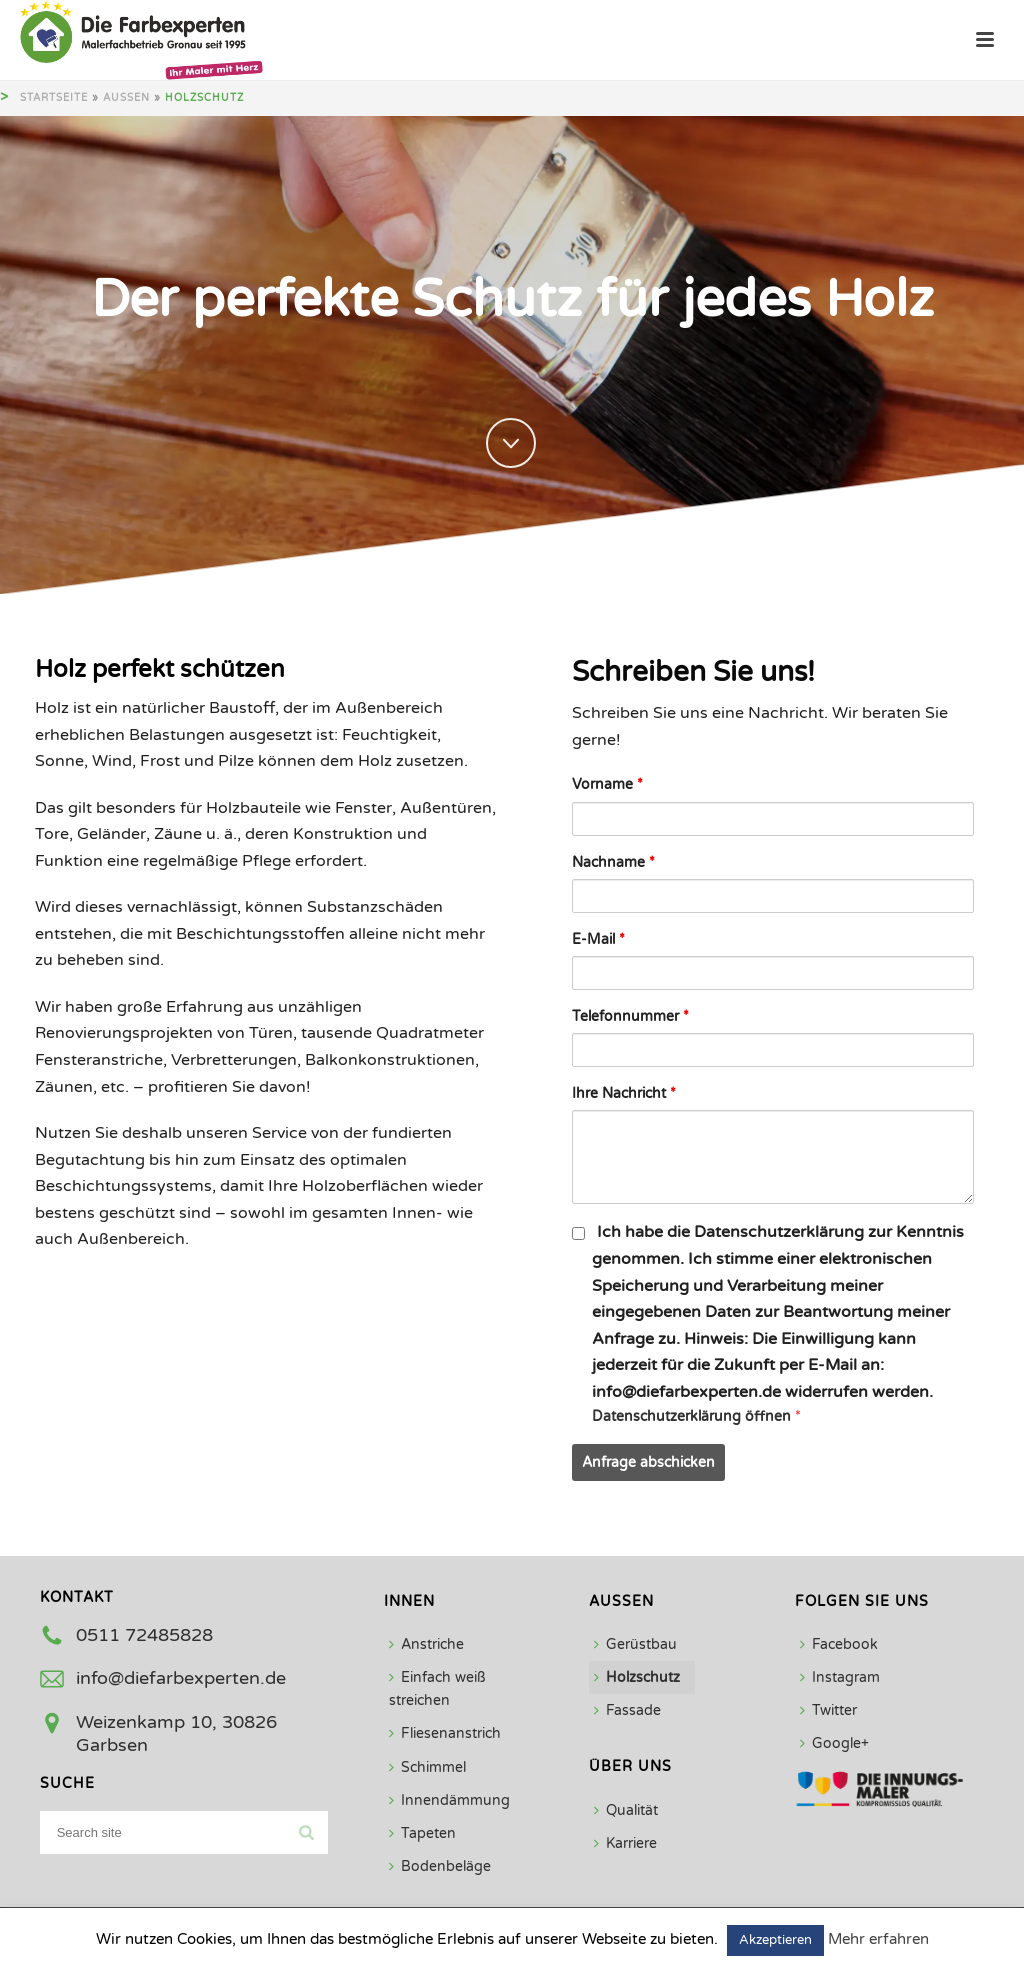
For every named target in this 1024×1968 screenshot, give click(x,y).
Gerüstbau (635, 1644)
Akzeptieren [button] (775, 1940)
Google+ (834, 1743)
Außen (126, 98)
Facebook (839, 1644)
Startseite (54, 98)
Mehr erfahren (878, 1939)
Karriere (625, 1843)
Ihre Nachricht (624, 1093)
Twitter (828, 1710)
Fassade (627, 1710)
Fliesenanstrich (445, 1733)
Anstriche (426, 1644)
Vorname (607, 784)
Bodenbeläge (440, 1866)
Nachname (613, 862)
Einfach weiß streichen (437, 1689)
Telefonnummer (630, 1016)
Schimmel (427, 1767)
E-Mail (598, 939)
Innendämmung (449, 1800)
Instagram (840, 1677)
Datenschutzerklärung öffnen (693, 1416)
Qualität (626, 1810)
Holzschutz (637, 1677)
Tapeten (422, 1833)
